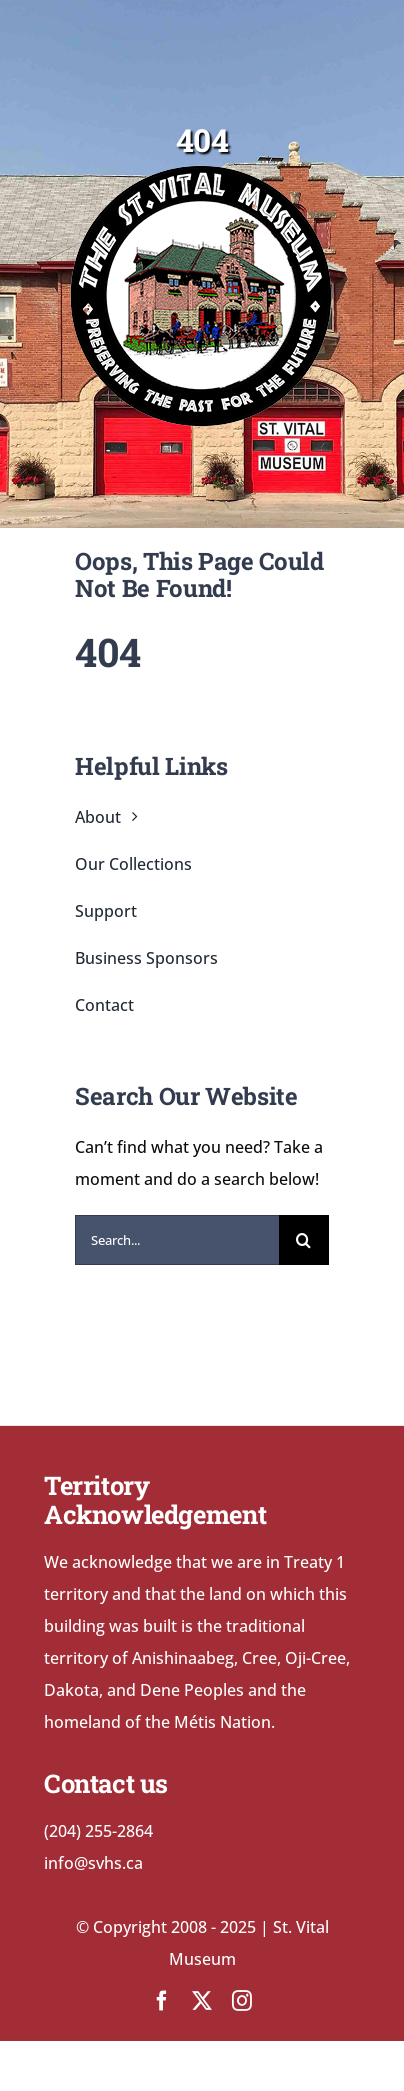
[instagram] (242, 2001)
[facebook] (162, 2001)
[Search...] (177, 1240)
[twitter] (202, 2001)
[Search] (304, 1240)
